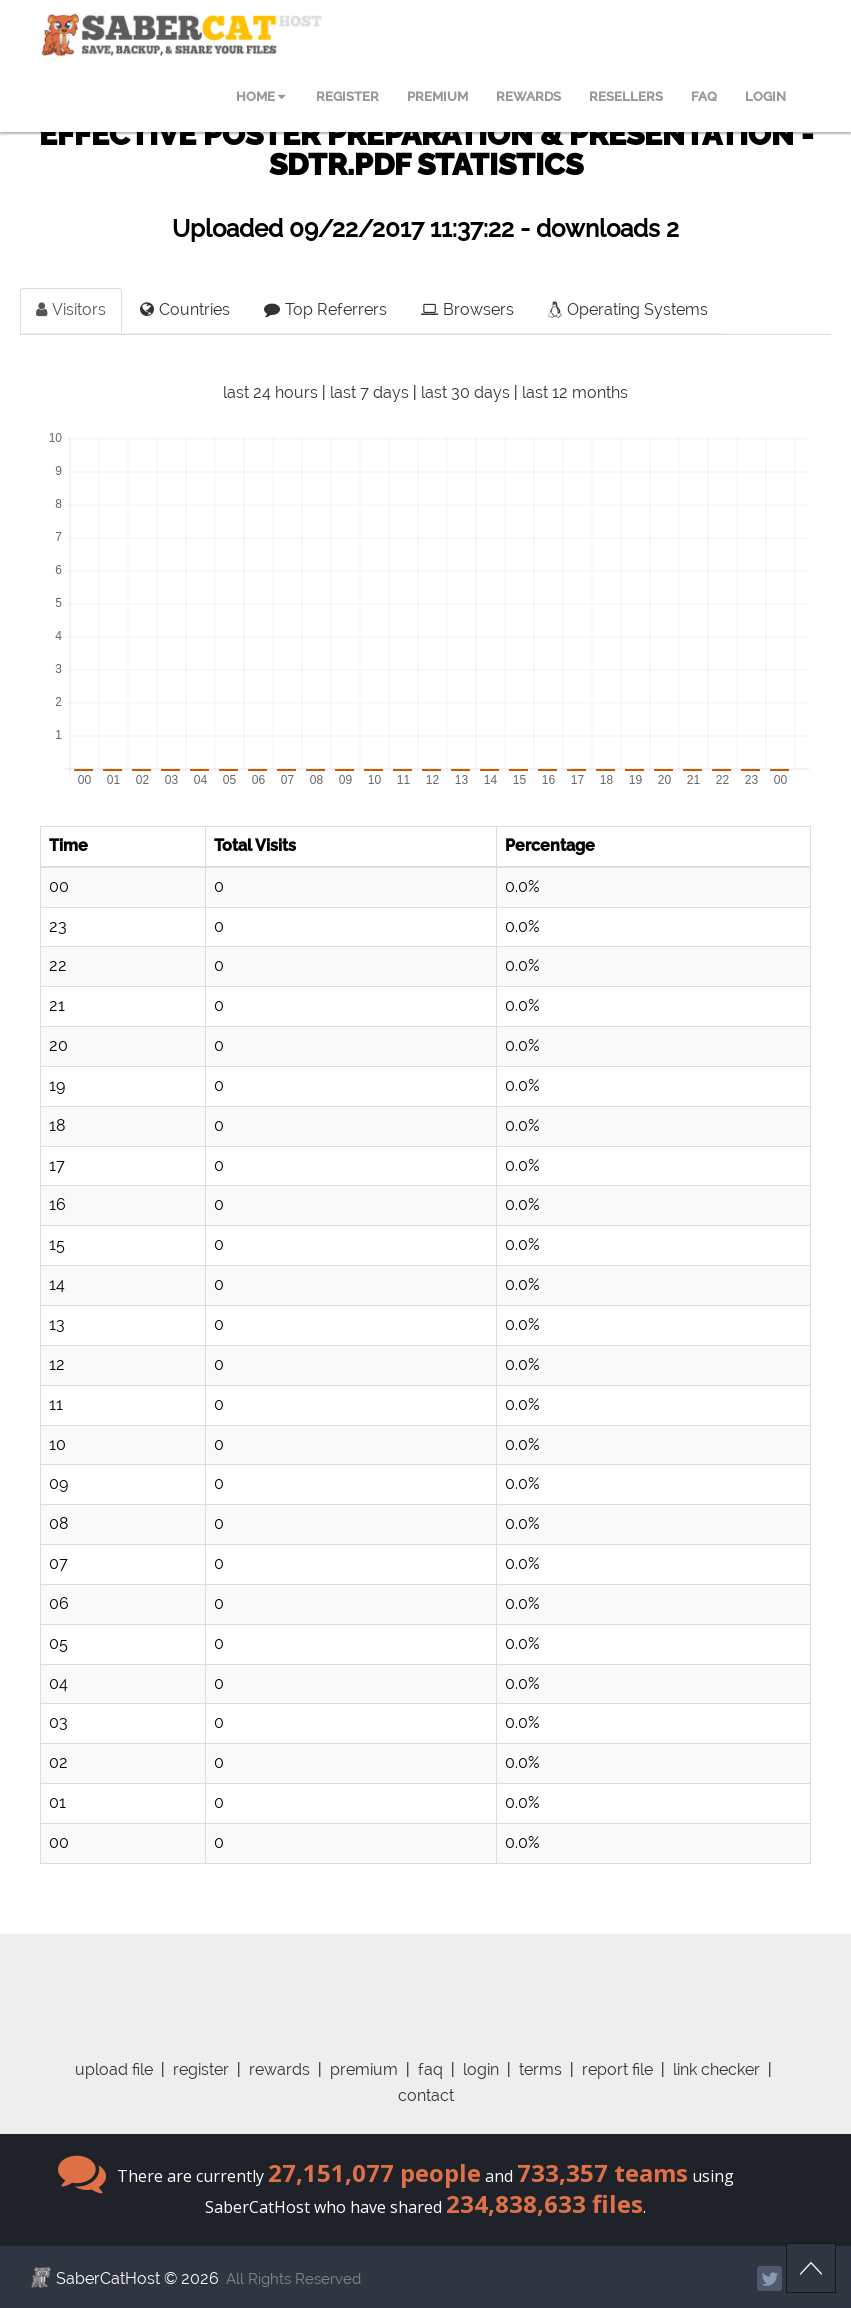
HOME (260, 96)
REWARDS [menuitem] (528, 96)
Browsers (467, 309)
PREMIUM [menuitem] (437, 96)
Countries (185, 309)
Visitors (71, 309)
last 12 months (575, 392)
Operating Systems (628, 309)
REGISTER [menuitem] (347, 96)
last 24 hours (270, 392)
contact (426, 2095)
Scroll (811, 2268)
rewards (279, 2069)
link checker (716, 2069)
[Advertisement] (426, 1979)
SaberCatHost (108, 2278)
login (481, 2069)
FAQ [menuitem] (704, 96)
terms (540, 2069)
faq (430, 2069)
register (201, 2069)
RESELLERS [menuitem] (626, 96)
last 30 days (465, 392)
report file (617, 2069)
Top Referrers (325, 309)
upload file (114, 2069)
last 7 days (369, 392)
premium (364, 2069)
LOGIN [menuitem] (765, 96)
